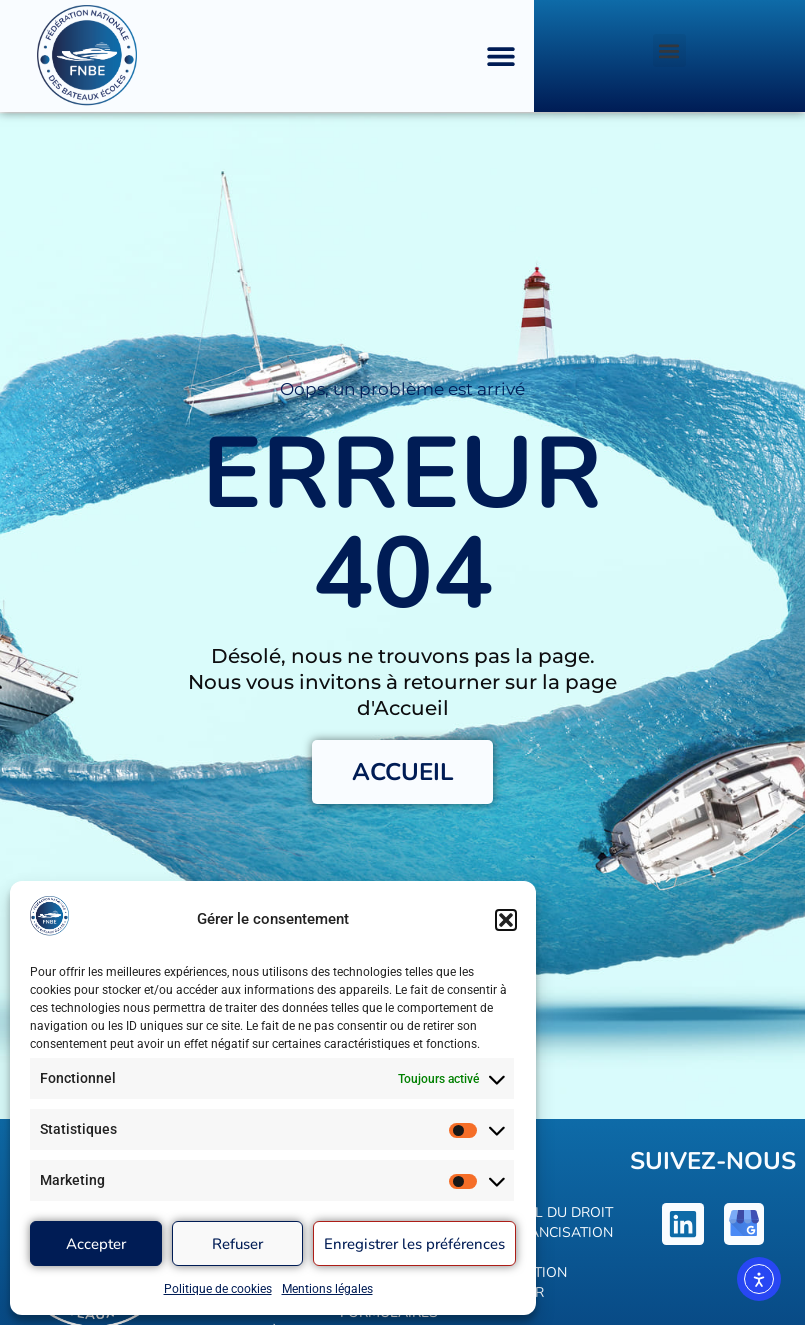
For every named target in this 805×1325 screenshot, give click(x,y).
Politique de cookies (218, 1289)
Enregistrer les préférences (414, 1244)
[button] (506, 920)
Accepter (96, 1244)
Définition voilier (528, 1282)
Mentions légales (327, 1289)
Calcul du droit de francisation (551, 1222)
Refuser (237, 1244)
